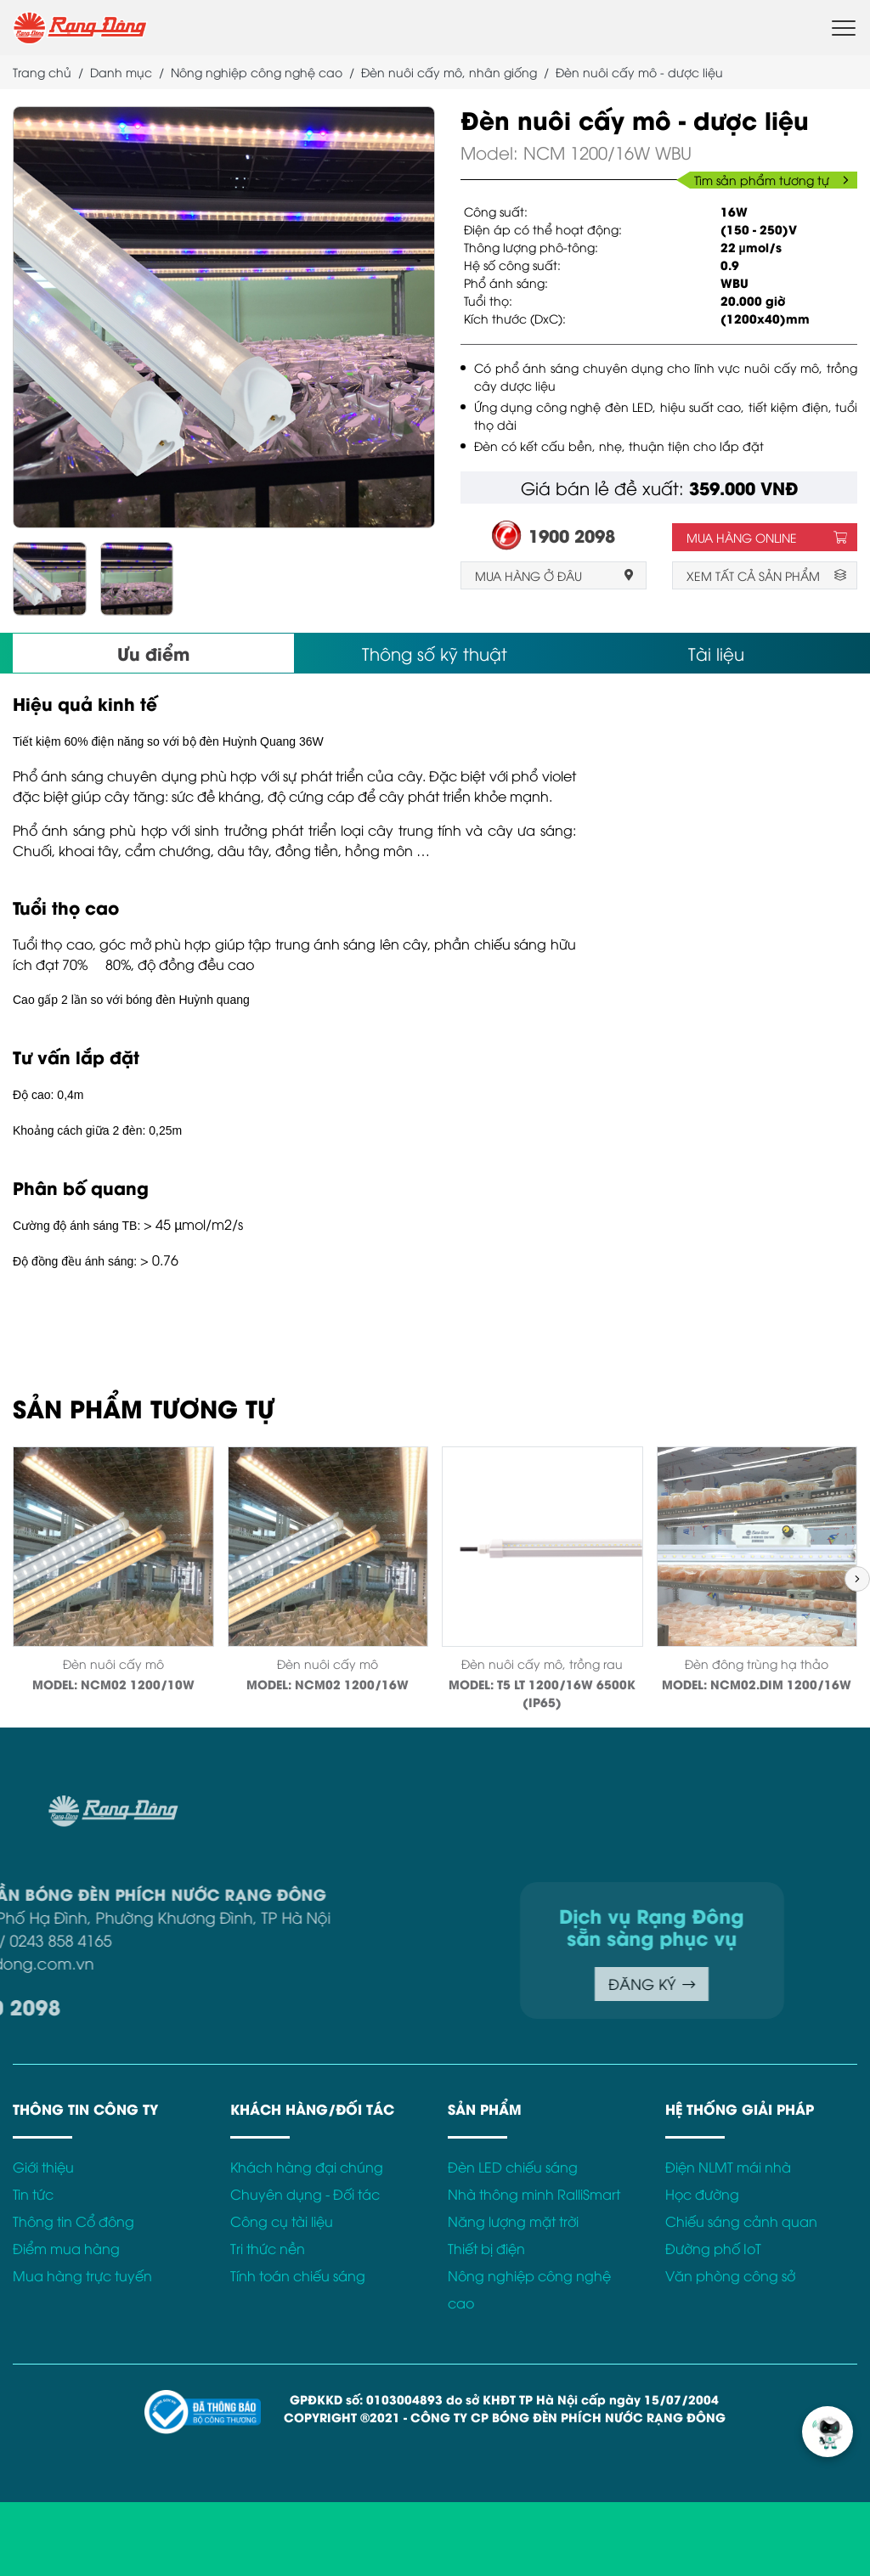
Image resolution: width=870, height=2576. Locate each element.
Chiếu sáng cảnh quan (741, 2221)
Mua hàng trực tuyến (82, 2275)
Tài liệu (716, 652)
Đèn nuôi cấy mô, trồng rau (542, 1663)
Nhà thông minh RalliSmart (534, 2193)
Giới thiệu (43, 2166)
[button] (857, 1579)
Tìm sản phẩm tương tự (771, 180)
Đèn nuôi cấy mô (113, 1663)
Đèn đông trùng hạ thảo (756, 1663)
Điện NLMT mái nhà (728, 2166)
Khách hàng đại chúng (306, 2166)
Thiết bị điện (486, 2248)
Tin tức (33, 2193)
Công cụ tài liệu (281, 2221)
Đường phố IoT (713, 2248)
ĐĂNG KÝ (520, 1983)
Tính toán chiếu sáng (297, 2275)
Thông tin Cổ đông (73, 2221)
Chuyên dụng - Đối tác (305, 2193)
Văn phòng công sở (730, 2275)
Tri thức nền (267, 2248)
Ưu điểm (153, 652)
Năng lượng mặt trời (513, 2221)
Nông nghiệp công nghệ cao (256, 72)
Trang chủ (42, 72)
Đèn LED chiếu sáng (513, 2166)
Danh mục (121, 72)
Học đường (702, 2193)
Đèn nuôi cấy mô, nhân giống (449, 72)
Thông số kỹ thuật (434, 652)
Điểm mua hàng (66, 2248)
